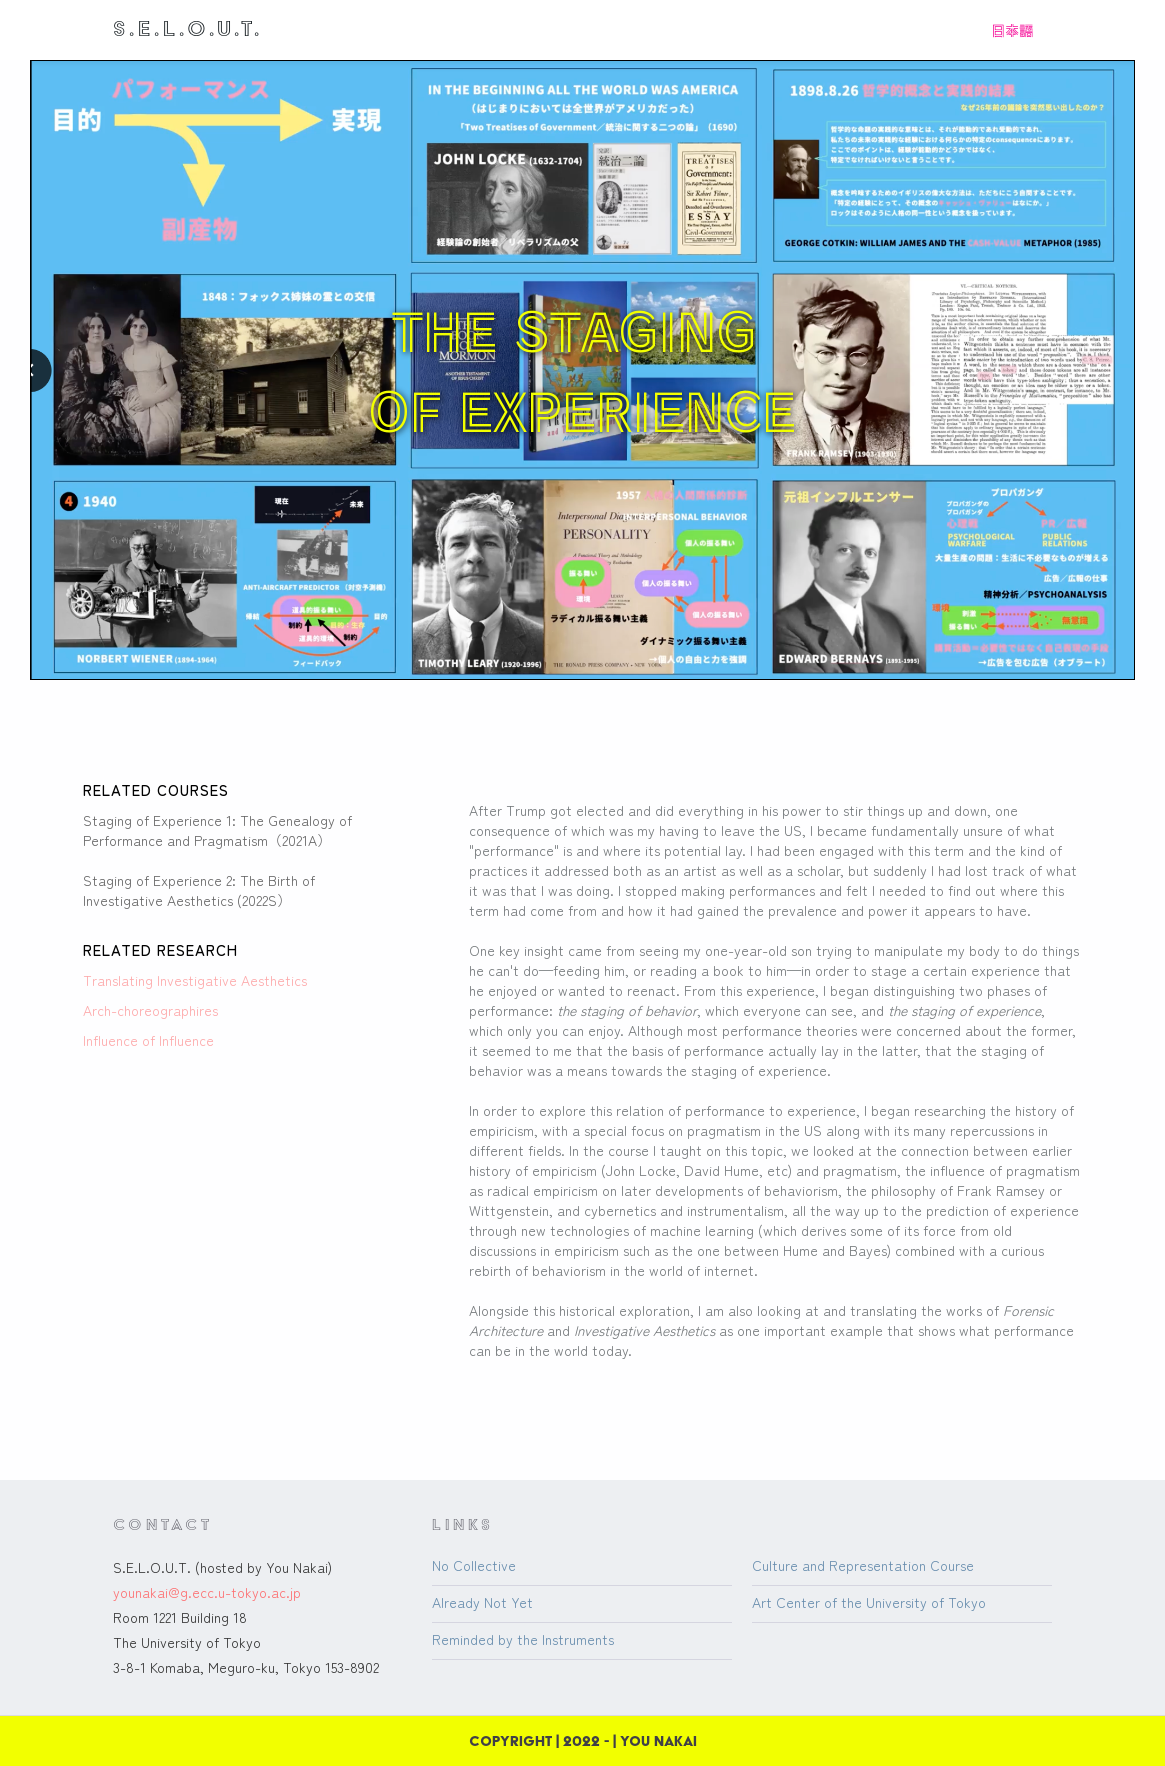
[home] (188, 28)
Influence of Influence (148, 1040)
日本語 (1012, 30)
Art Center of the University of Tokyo (869, 1602)
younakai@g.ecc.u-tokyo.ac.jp (207, 1592)
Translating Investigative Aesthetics (195, 980)
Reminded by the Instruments (523, 1639)
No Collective (474, 1565)
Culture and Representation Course (863, 1565)
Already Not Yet (482, 1602)
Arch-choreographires (150, 1010)
